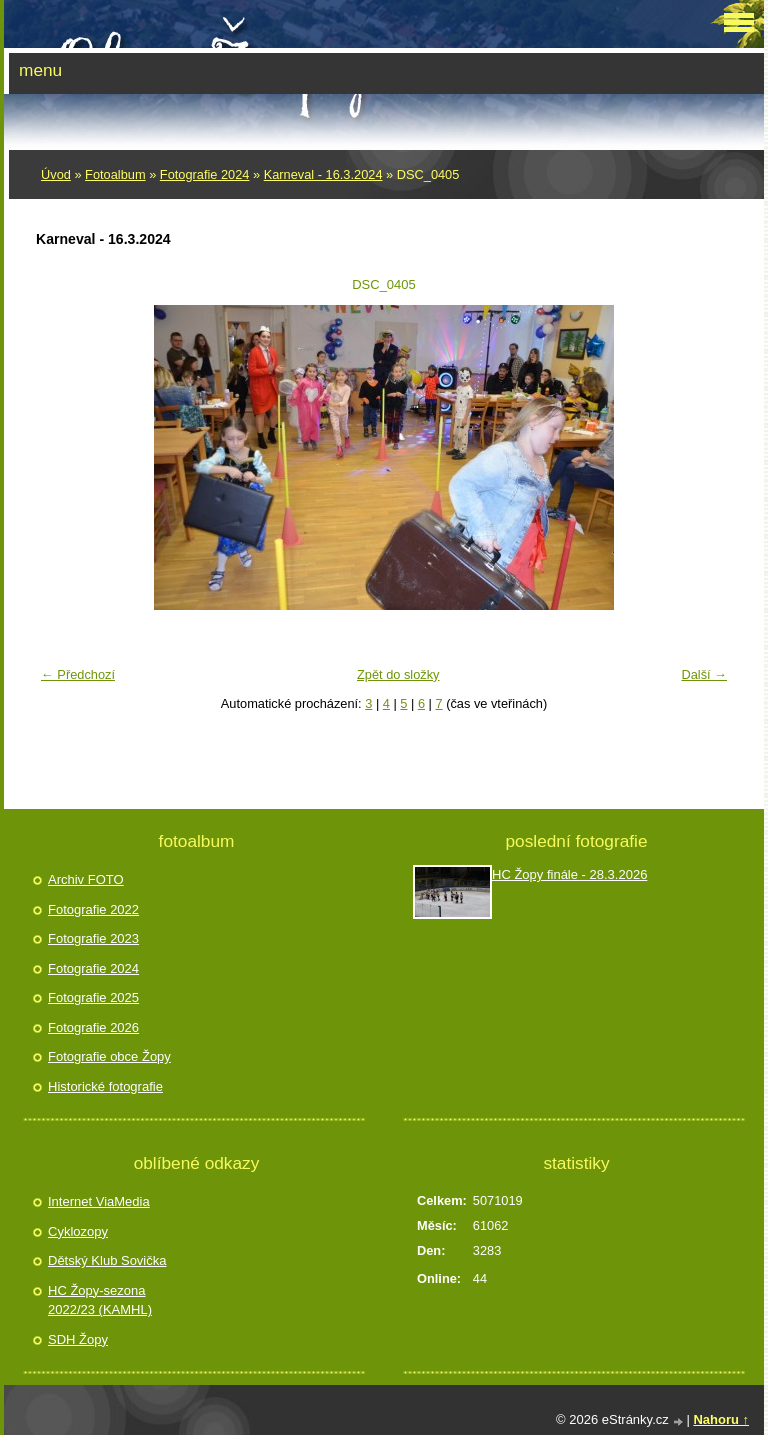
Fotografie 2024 (205, 174)
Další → (704, 674)
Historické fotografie (105, 1086)
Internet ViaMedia (99, 1201)
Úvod (56, 174)
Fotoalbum (115, 174)
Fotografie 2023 (93, 938)
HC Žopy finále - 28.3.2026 (569, 874)
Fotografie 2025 (93, 997)
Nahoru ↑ (721, 1419)
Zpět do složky (398, 674)
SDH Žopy (78, 1339)
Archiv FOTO (86, 879)
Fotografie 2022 (93, 909)
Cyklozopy (78, 1231)
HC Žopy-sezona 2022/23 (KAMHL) (100, 1300)
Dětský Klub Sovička (107, 1260)
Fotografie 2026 (93, 1027)
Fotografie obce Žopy (109, 1056)
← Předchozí (78, 674)
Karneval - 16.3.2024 (323, 174)
